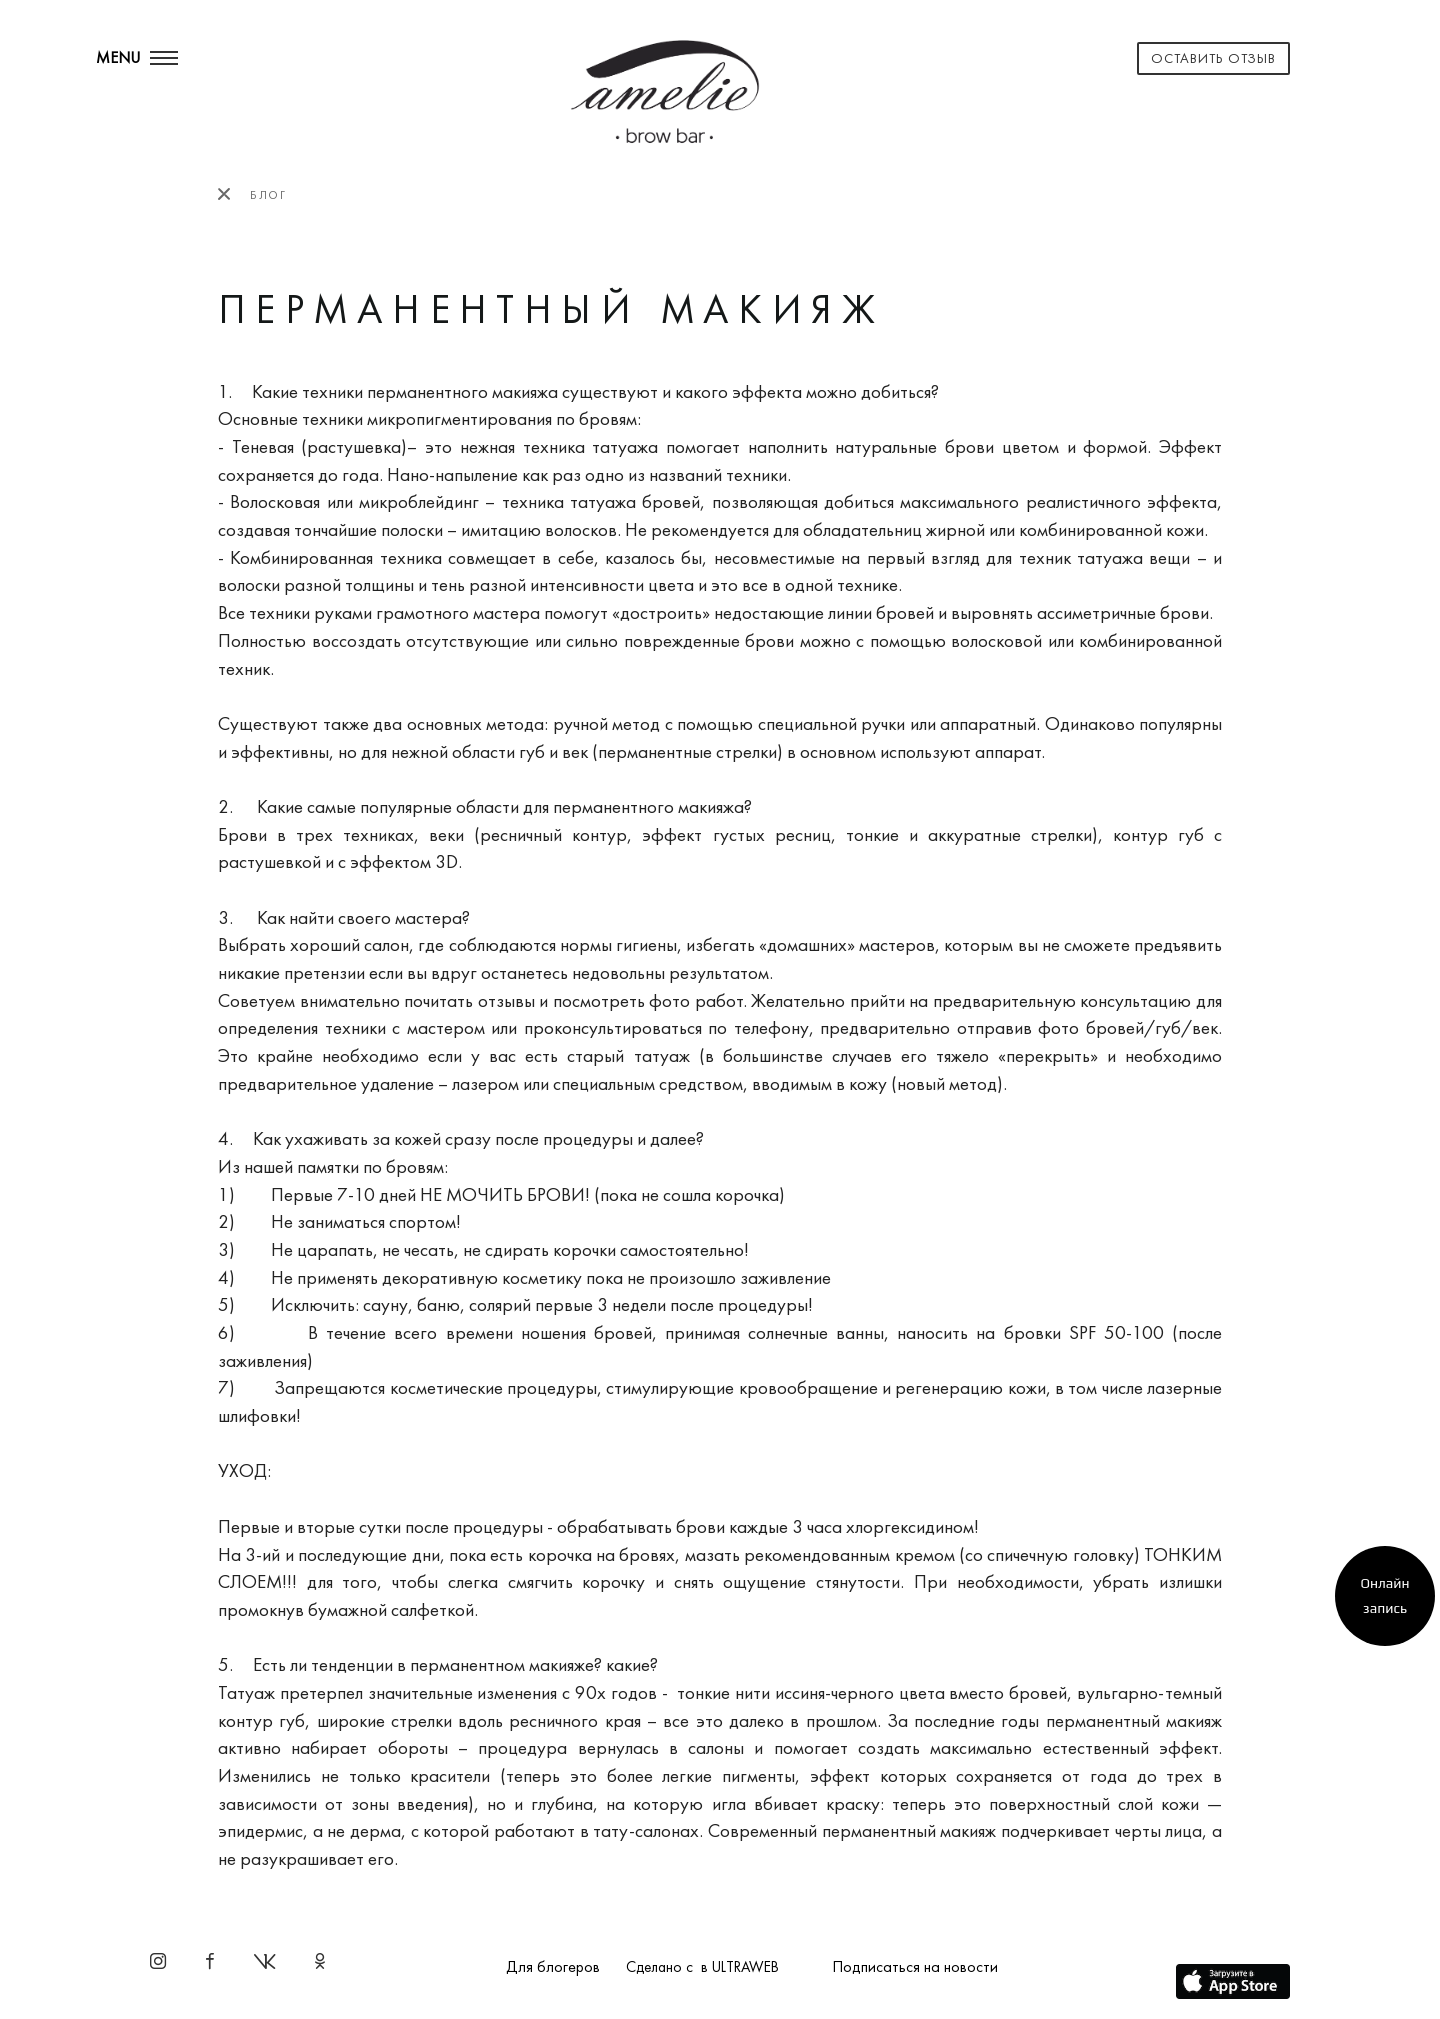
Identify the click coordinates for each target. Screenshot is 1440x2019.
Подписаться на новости (915, 1966)
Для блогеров (553, 1966)
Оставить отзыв (1213, 58)
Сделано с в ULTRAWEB (702, 1967)
